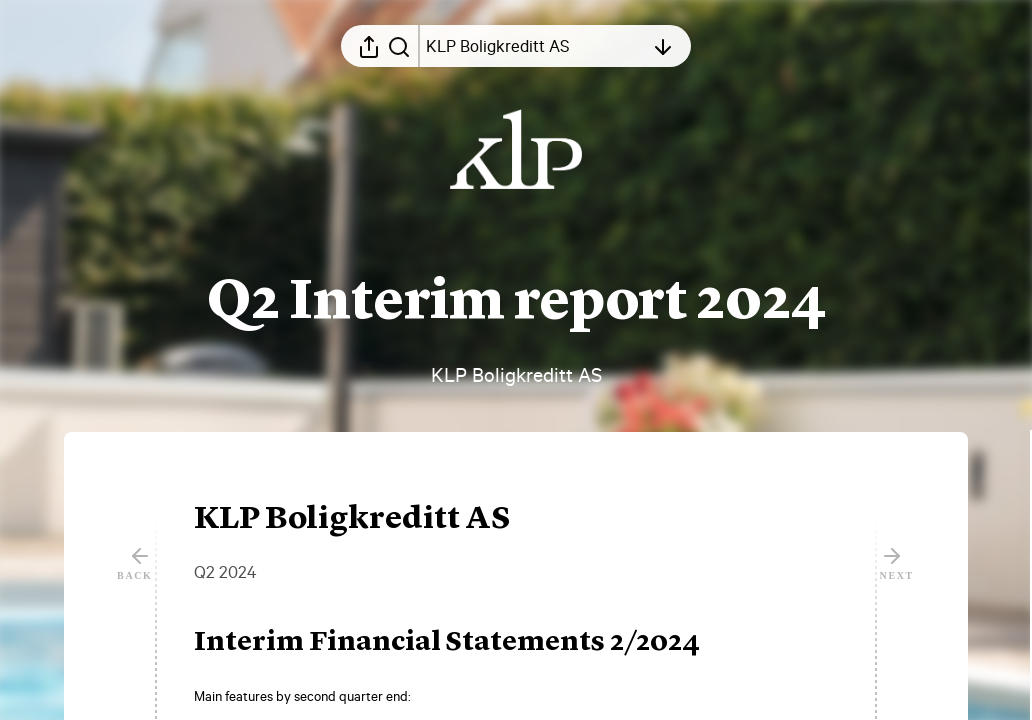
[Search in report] (399, 46)
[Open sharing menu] (369, 46)
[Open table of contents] (535, 46)
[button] (463, 643)
